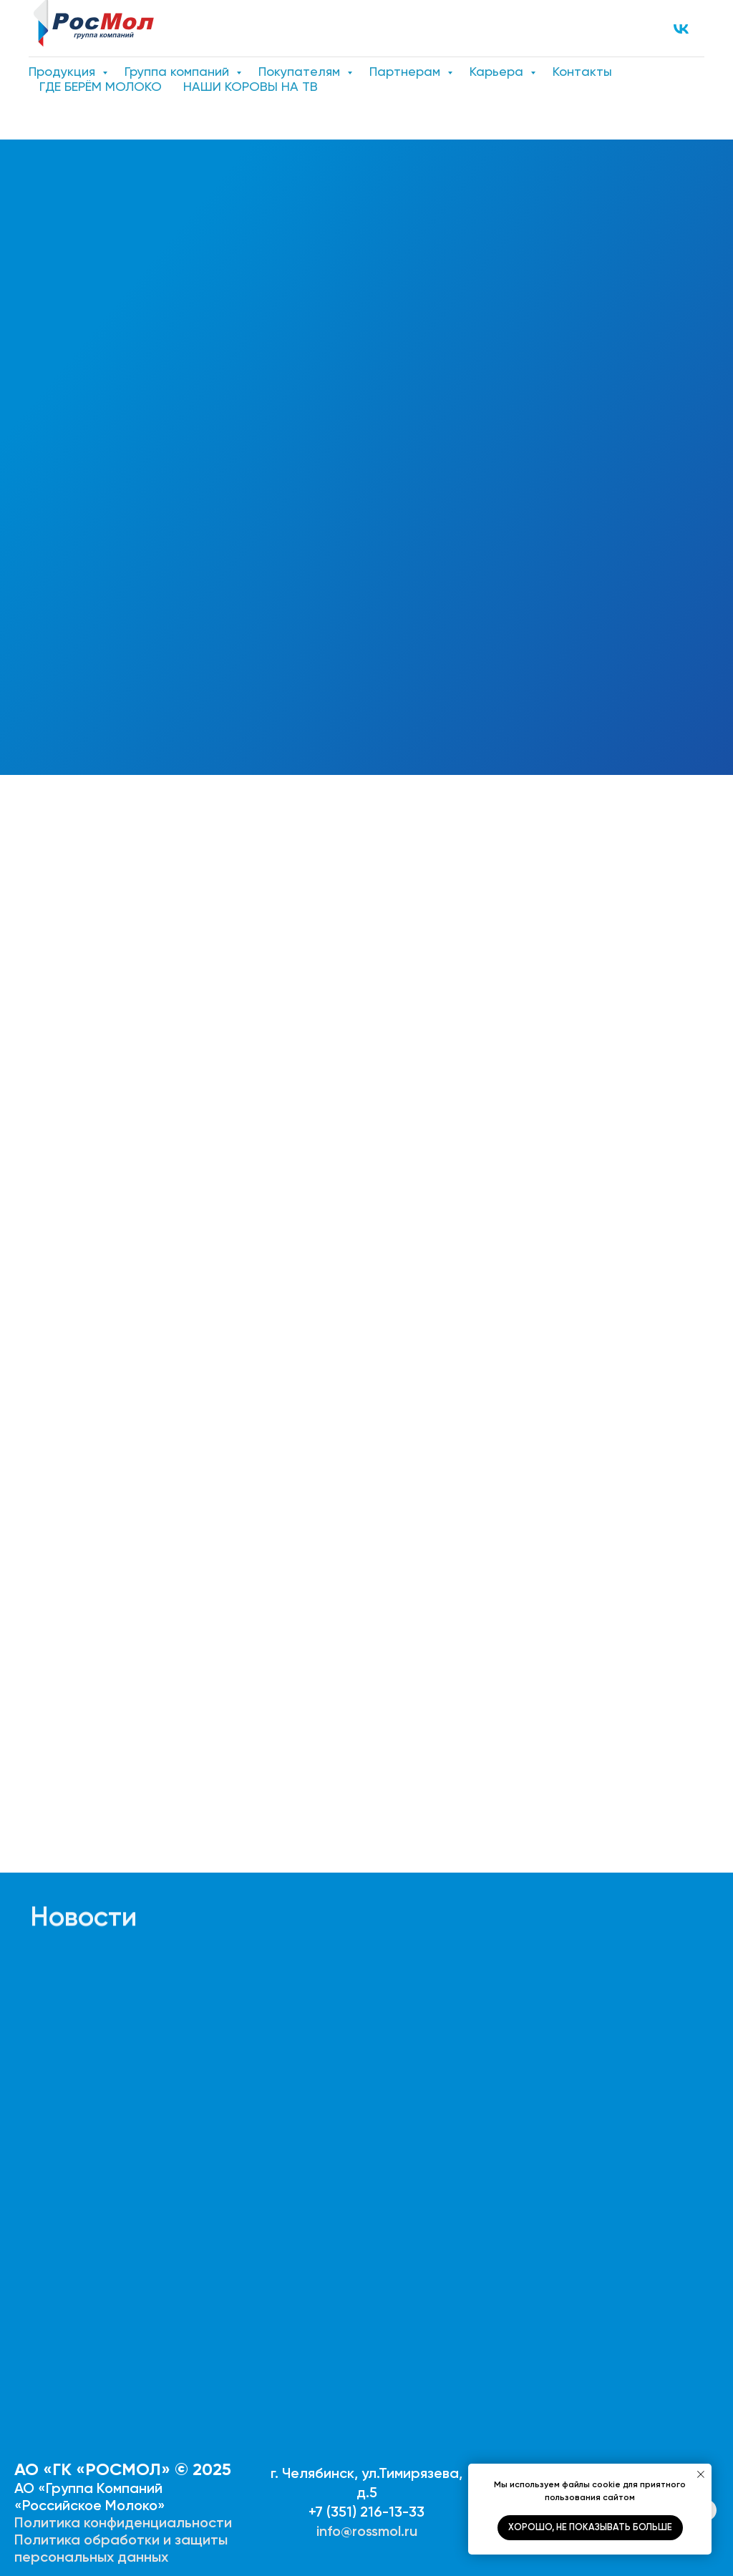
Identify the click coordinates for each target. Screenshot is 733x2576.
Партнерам (406, 71)
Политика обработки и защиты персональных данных (121, 2548)
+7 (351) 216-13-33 (366, 2511)
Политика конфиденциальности (123, 2522)
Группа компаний (179, 71)
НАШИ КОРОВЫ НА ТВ (250, 86)
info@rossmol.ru (366, 2531)
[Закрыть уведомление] (701, 2474)
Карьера (498, 71)
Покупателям (301, 71)
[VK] (681, 29)
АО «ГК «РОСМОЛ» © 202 (118, 2469)
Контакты (582, 71)
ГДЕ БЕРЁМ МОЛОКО (100, 86)
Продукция (64, 71)
